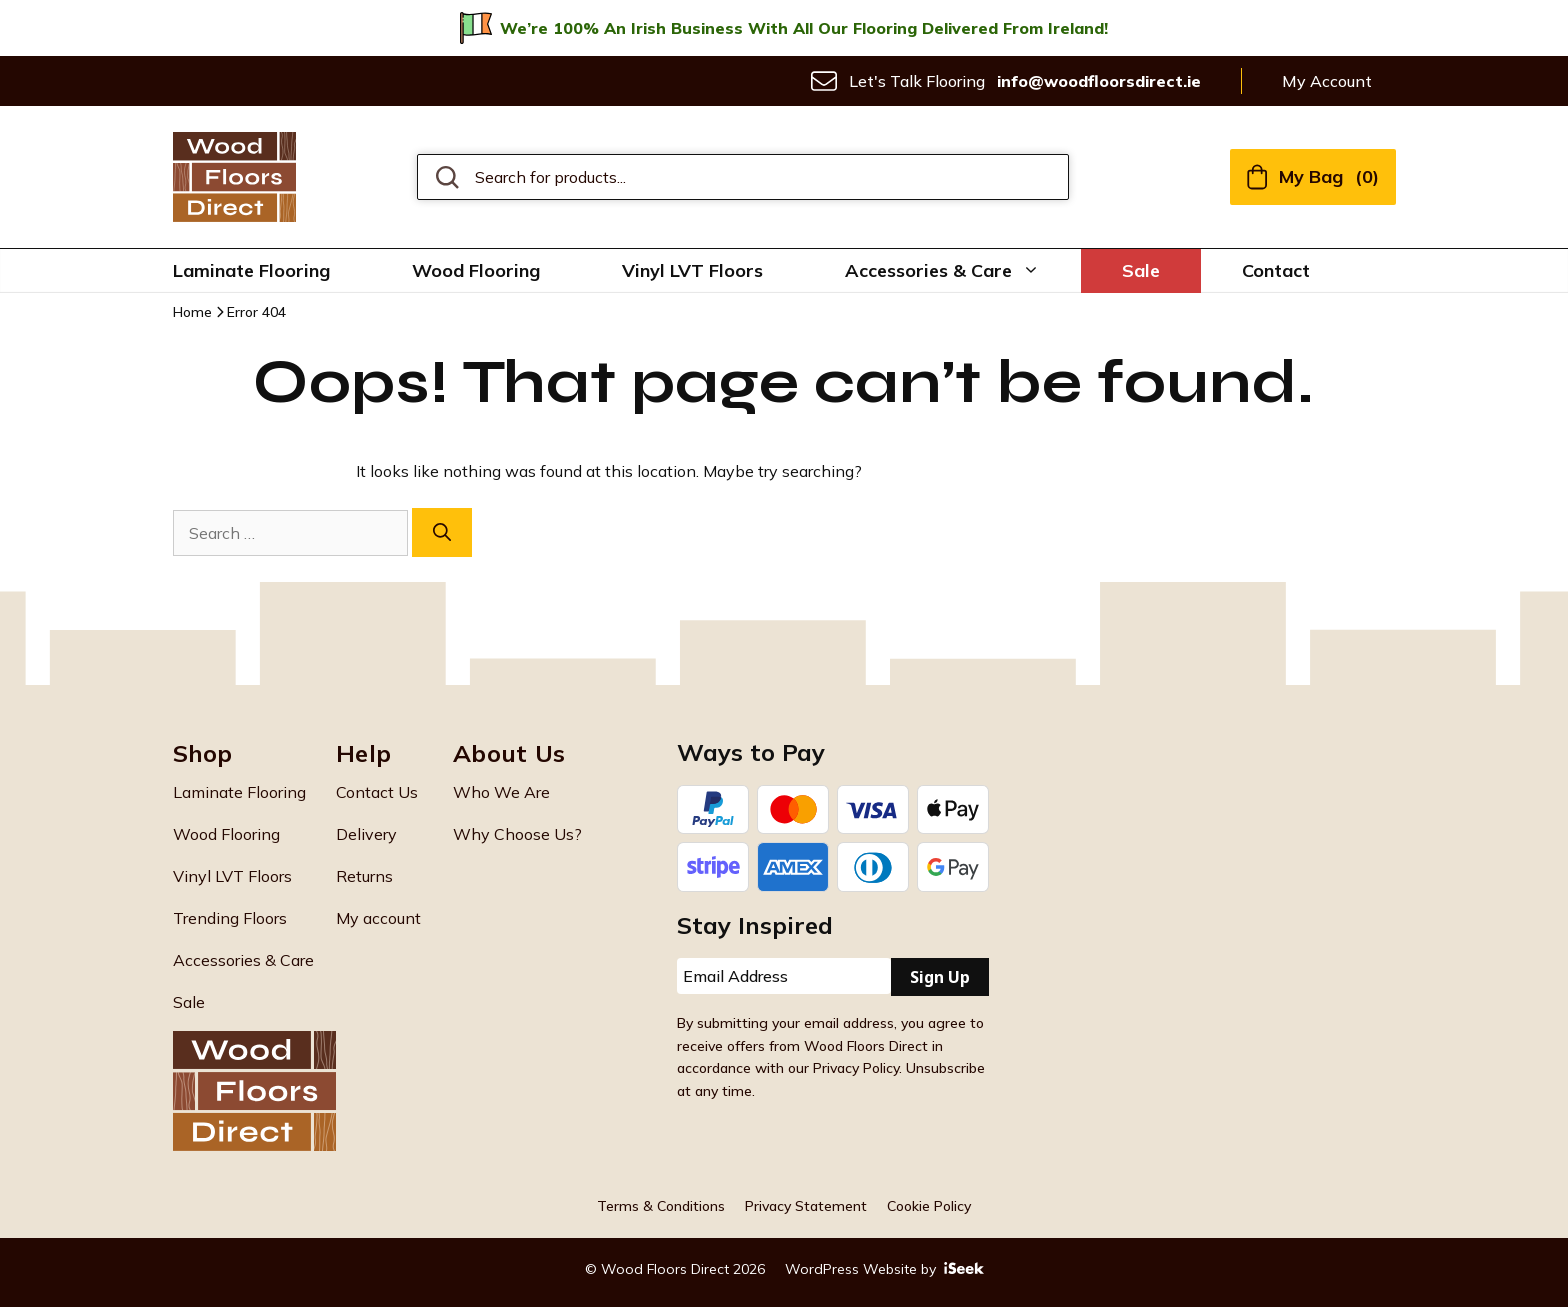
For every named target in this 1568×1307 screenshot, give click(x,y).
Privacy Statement (806, 1206)
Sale (1141, 270)
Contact (1276, 270)
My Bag (1313, 176)
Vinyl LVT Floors (692, 270)
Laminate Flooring (251, 270)
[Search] (442, 532)
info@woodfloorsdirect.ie (1099, 81)
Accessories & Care (963, 271)
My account (378, 918)
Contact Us (377, 792)
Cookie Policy (929, 1206)
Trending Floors (230, 918)
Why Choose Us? (517, 834)
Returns (364, 876)
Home (192, 312)
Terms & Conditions (661, 1206)
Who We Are (501, 792)
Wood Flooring (476, 270)
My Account (1327, 81)
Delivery (366, 834)
